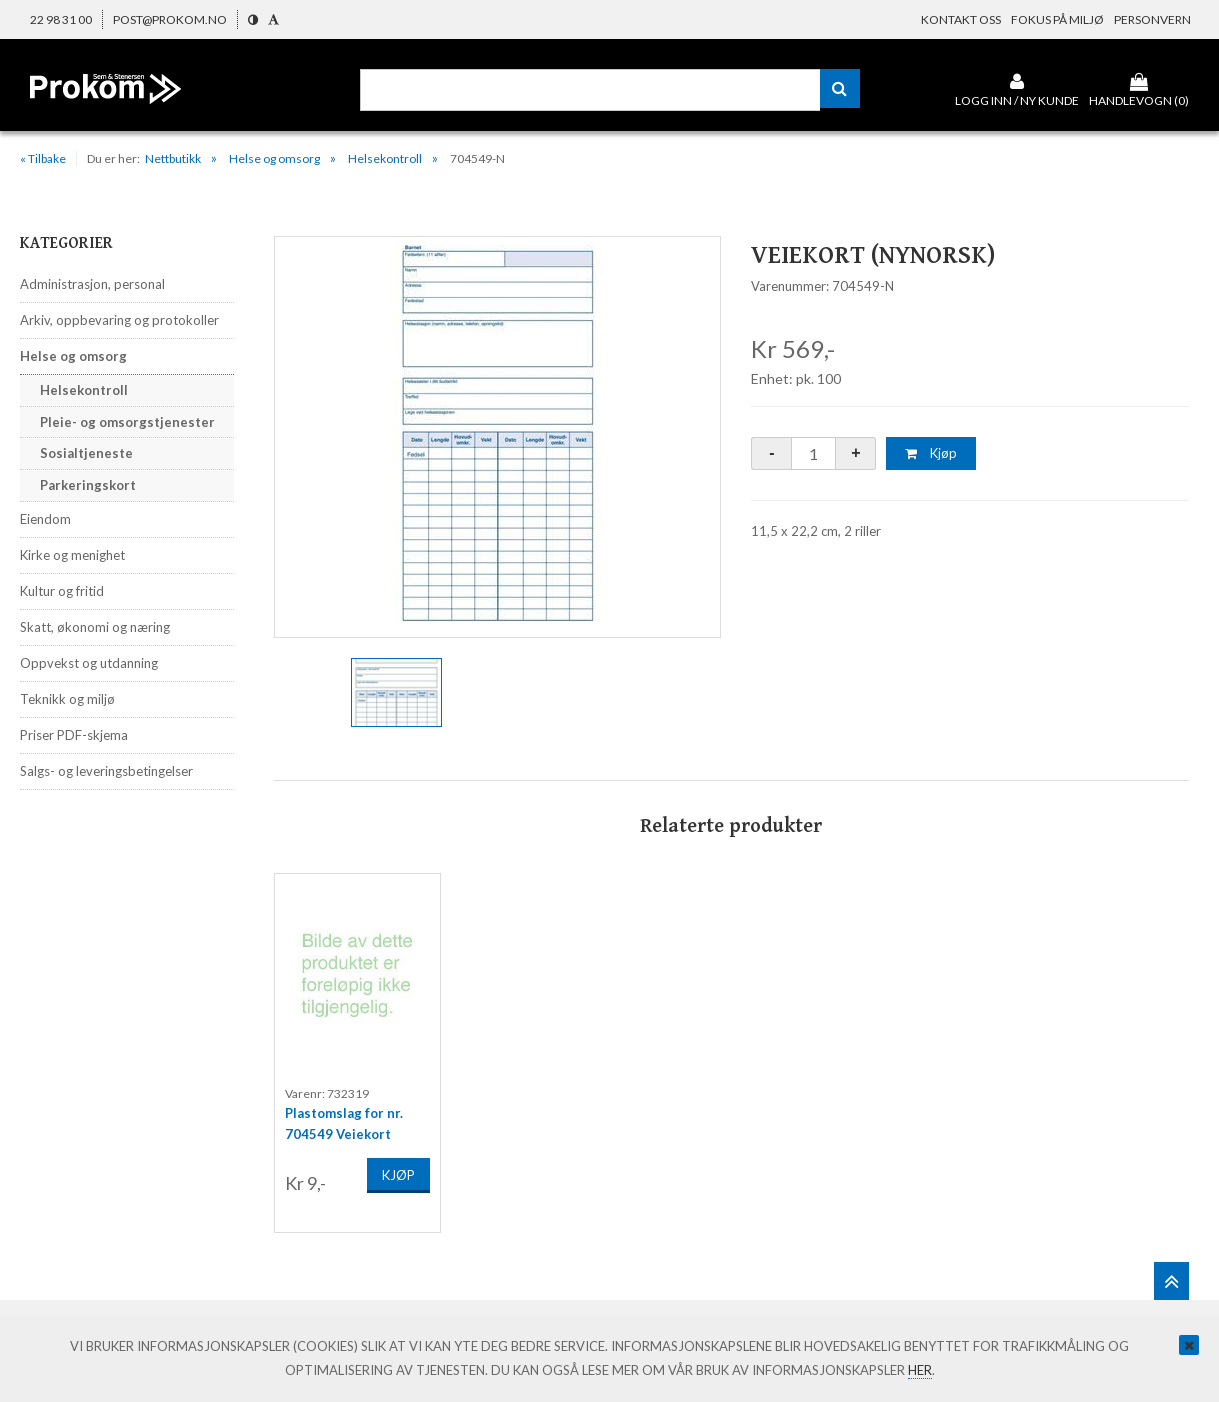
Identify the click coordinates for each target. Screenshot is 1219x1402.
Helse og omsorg (274, 158)
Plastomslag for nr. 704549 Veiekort (344, 1119)
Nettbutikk (173, 158)
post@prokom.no (170, 19)
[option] (498, 437)
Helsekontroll (385, 158)
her (920, 1370)
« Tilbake (43, 158)
